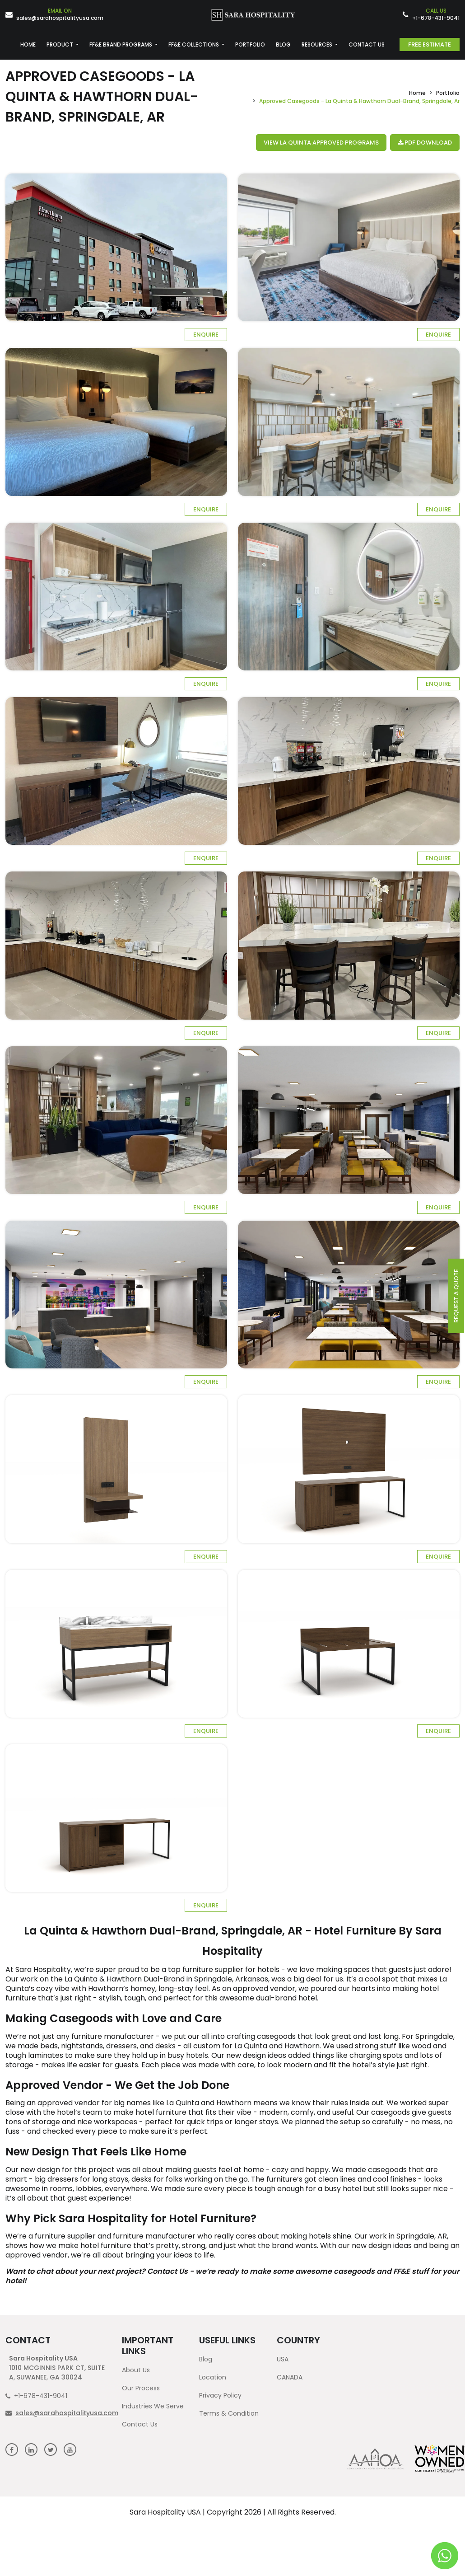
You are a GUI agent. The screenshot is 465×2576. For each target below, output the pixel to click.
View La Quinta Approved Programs (321, 142)
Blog (205, 2359)
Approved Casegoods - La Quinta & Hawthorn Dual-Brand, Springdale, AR (101, 96)
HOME (28, 44)
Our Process (141, 2388)
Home (417, 93)
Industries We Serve (153, 2406)
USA (282, 2359)
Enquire (206, 334)
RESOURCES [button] (318, 44)
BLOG (283, 44)
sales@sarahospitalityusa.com (59, 15)
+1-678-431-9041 (436, 15)
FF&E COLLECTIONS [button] (194, 44)
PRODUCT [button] (60, 44)
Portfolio (448, 93)
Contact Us (140, 2424)
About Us (136, 2370)
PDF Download (425, 142)
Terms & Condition (229, 2413)
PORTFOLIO (250, 44)
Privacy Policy (220, 2395)
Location (212, 2377)
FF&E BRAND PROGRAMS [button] (121, 44)
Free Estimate (429, 44)
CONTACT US (367, 44)
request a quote (456, 1296)
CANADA (289, 2377)
